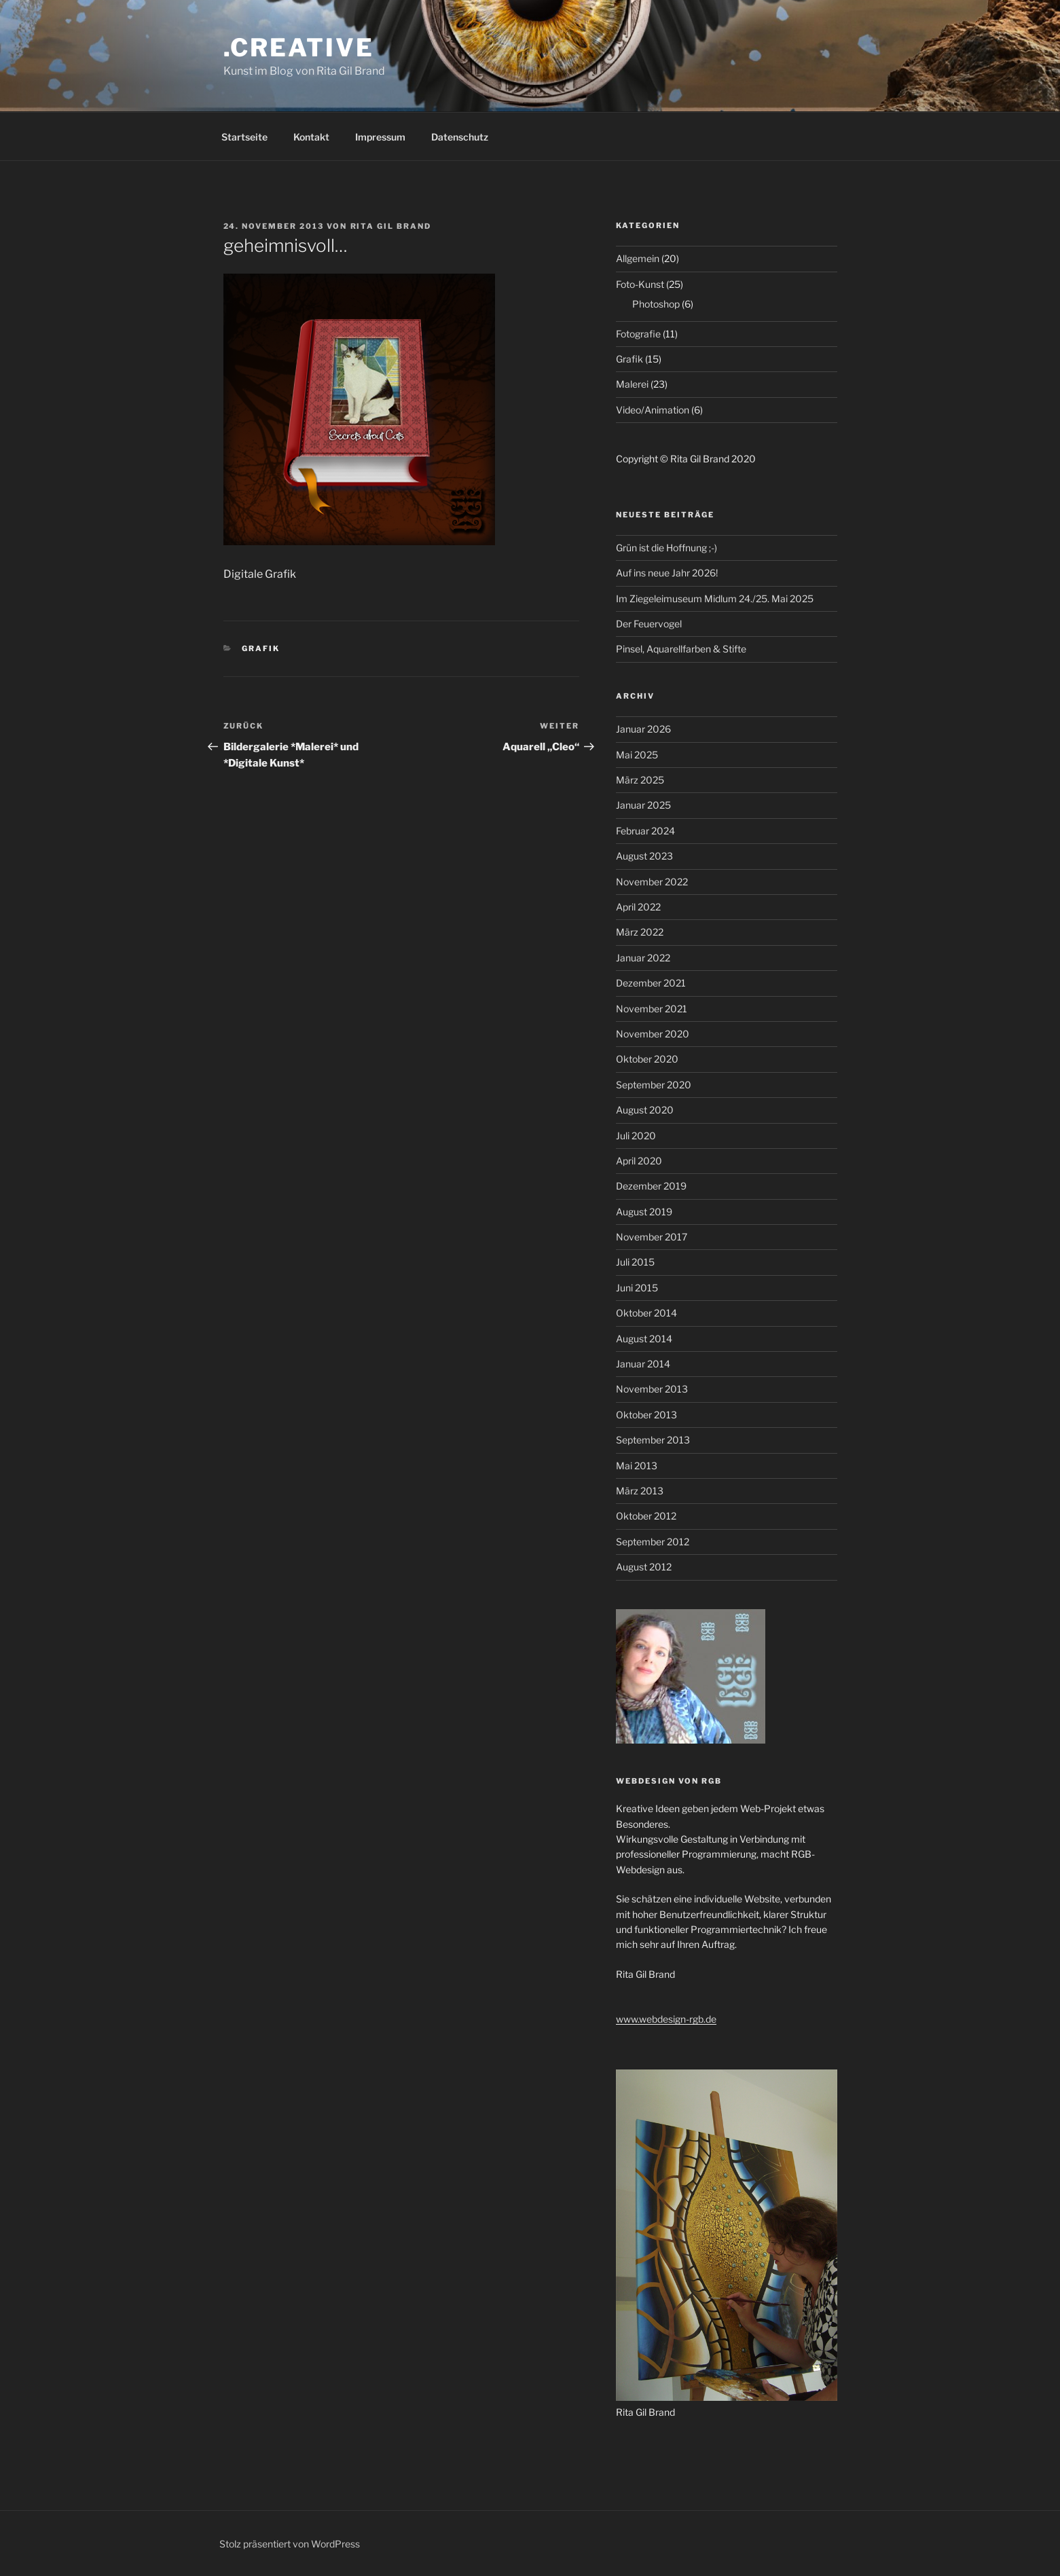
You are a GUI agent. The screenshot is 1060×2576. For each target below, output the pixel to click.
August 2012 (644, 1566)
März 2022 (639, 932)
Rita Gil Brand (391, 226)
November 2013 (652, 1389)
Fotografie (638, 333)
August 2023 (644, 856)
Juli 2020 (636, 1135)
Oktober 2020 (647, 1059)
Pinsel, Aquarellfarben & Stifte (681, 649)
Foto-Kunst (640, 284)
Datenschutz (459, 137)
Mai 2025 (637, 754)
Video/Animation (652, 410)
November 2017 (651, 1237)
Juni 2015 (637, 1287)
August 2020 (645, 1110)
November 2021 (651, 1008)
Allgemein (637, 258)
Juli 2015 (635, 1262)
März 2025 (640, 780)
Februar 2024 (645, 830)
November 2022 (652, 881)
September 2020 (653, 1084)
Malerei (632, 384)
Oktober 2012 (646, 1516)
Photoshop (656, 304)
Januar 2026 (643, 729)
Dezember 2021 (651, 983)
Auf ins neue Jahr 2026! (667, 572)
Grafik (261, 648)
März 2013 (639, 1490)
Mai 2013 (636, 1465)
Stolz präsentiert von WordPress (289, 2544)
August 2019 (644, 1211)
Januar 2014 (643, 1363)
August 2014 (644, 1338)
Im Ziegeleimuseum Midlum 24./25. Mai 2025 (715, 598)
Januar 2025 (643, 805)
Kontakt (311, 137)
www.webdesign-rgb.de (666, 2019)
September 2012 (652, 1541)
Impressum (380, 137)
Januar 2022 (643, 957)
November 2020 (652, 1033)
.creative (298, 47)
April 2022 (638, 907)
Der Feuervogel (649, 623)
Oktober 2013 (646, 1414)
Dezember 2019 (651, 1186)
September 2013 (653, 1440)
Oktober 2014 (646, 1313)
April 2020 (639, 1160)
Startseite (244, 137)
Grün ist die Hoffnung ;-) (666, 547)
